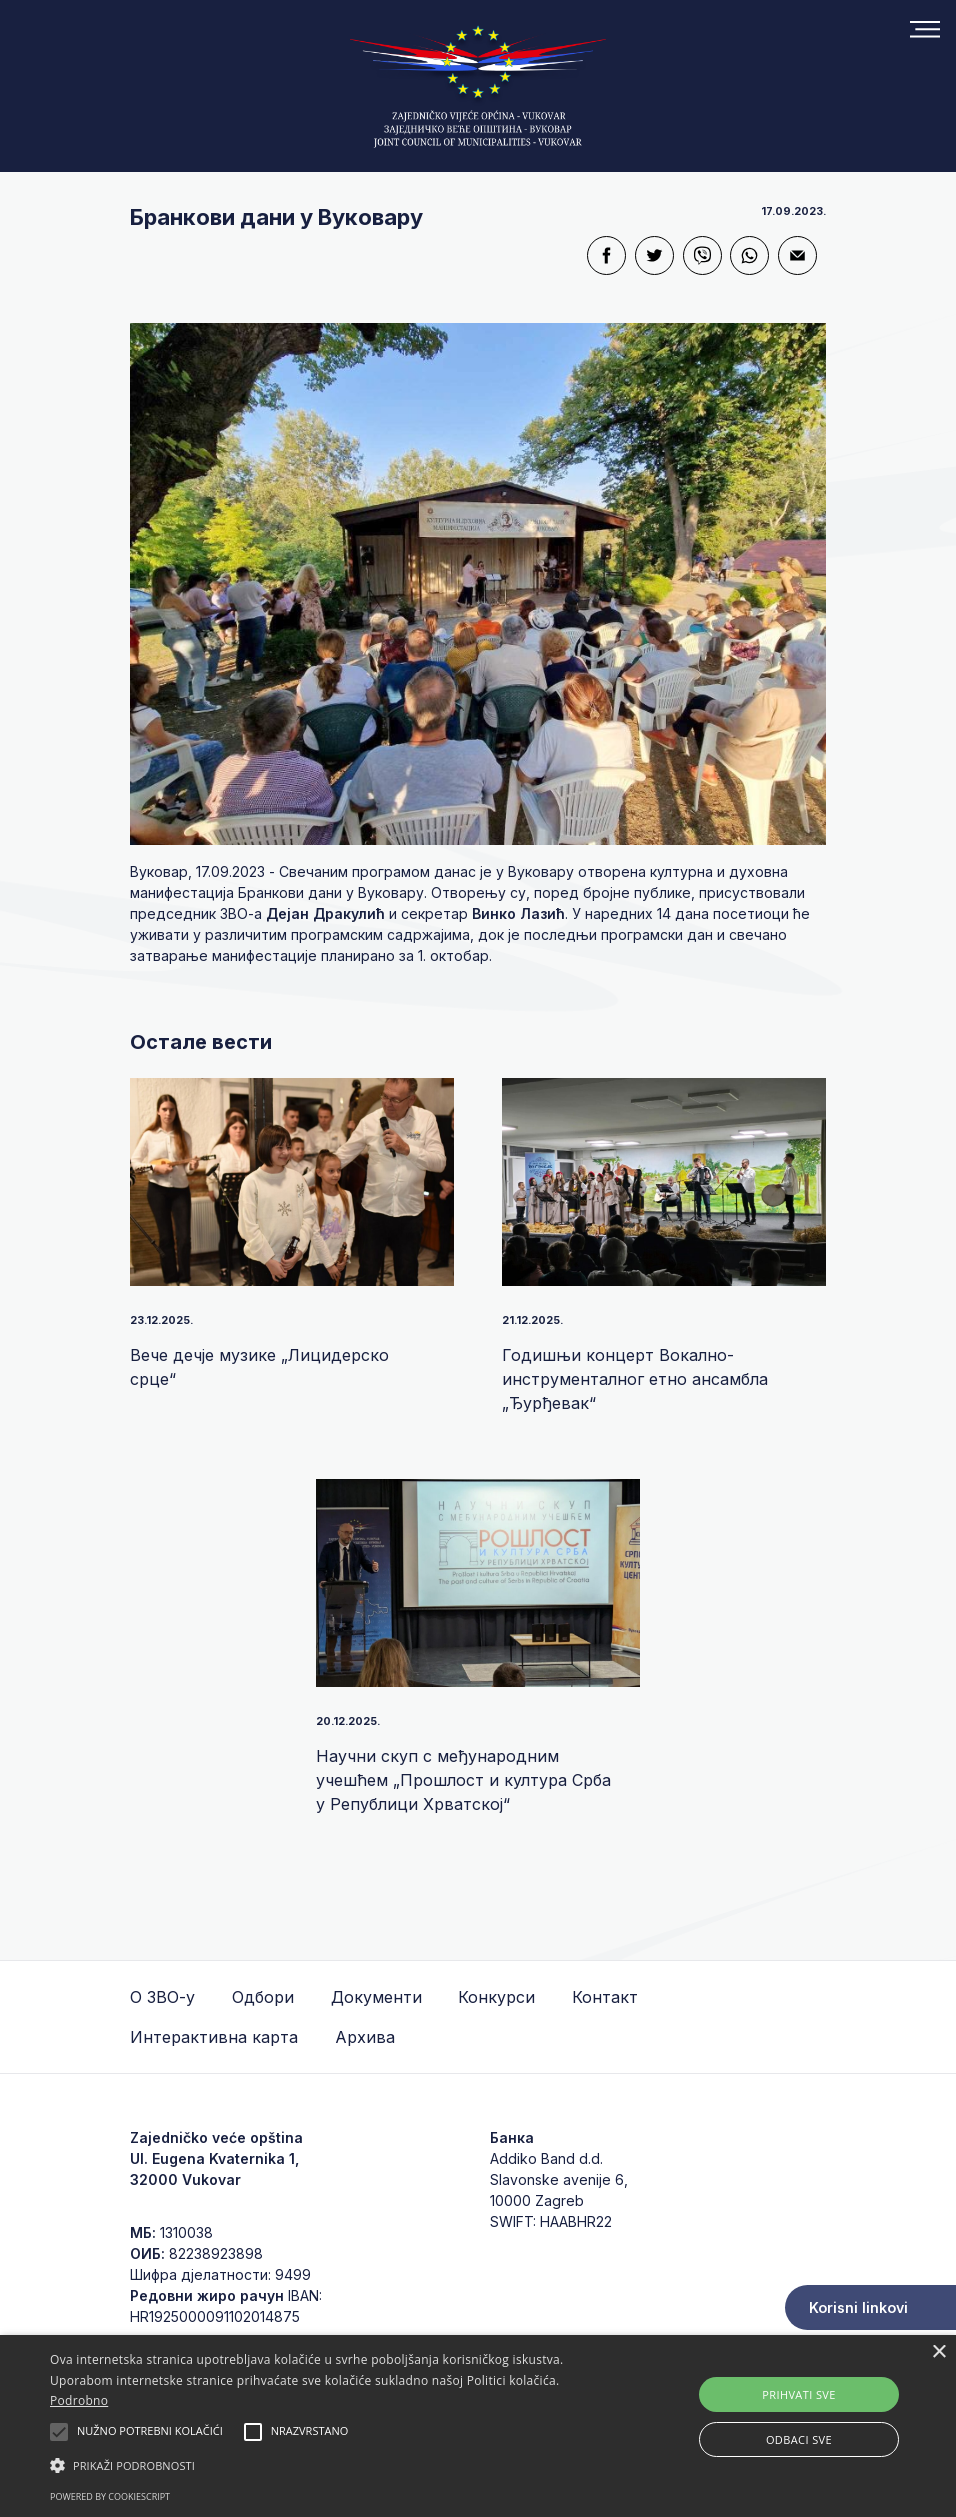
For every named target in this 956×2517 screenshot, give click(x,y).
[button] (328, 2465)
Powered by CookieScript (110, 2496)
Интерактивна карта (214, 2037)
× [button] (938, 2352)
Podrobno (79, 2400)
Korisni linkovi (858, 2307)
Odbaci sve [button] (799, 2439)
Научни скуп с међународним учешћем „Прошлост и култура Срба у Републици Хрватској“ (463, 1780)
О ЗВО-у (162, 1997)
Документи (376, 1997)
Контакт (605, 1997)
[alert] (478, 2426)
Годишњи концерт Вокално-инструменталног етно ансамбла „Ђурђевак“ (635, 1379)
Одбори (263, 1997)
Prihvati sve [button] (799, 2394)
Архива (365, 2037)
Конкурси (496, 1997)
